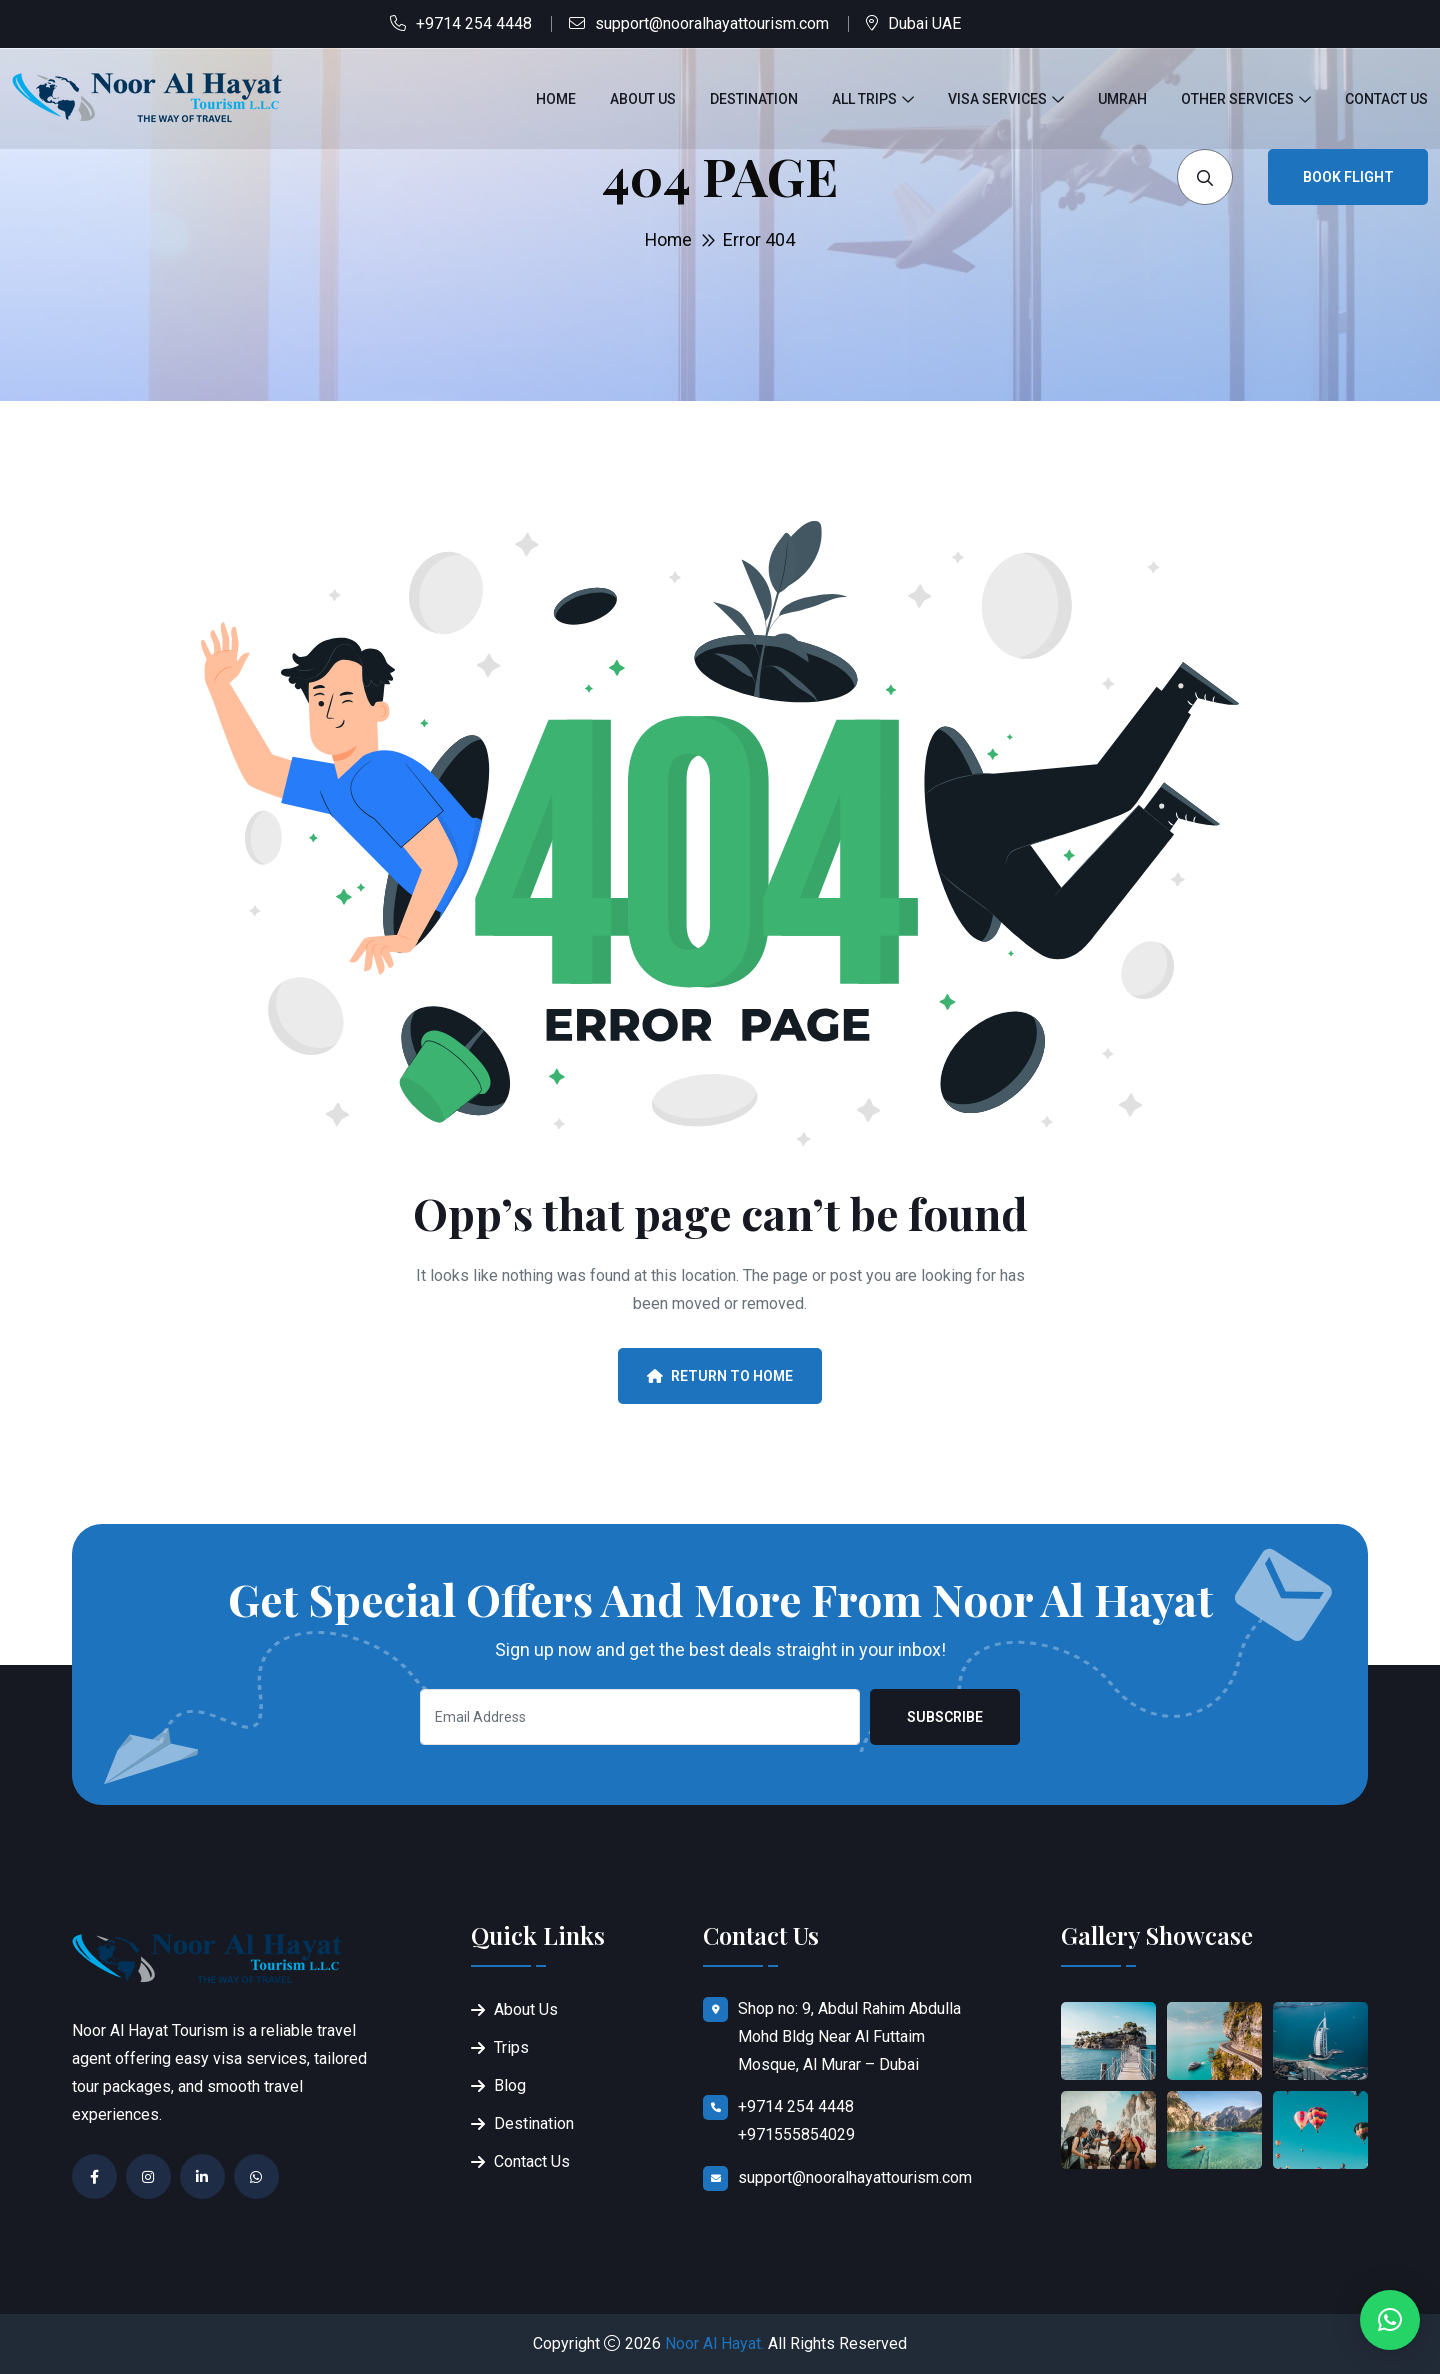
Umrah (1122, 99)
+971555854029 (796, 2134)
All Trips (864, 99)
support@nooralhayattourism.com (712, 23)
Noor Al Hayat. (714, 2343)
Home (556, 99)
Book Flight (1348, 177)
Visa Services (997, 99)
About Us (643, 99)
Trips (511, 2047)
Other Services (1237, 99)
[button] (1390, 2320)
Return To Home (720, 1376)
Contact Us (1386, 99)
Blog (510, 2085)
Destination (754, 99)
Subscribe (945, 1717)
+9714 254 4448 (474, 23)
